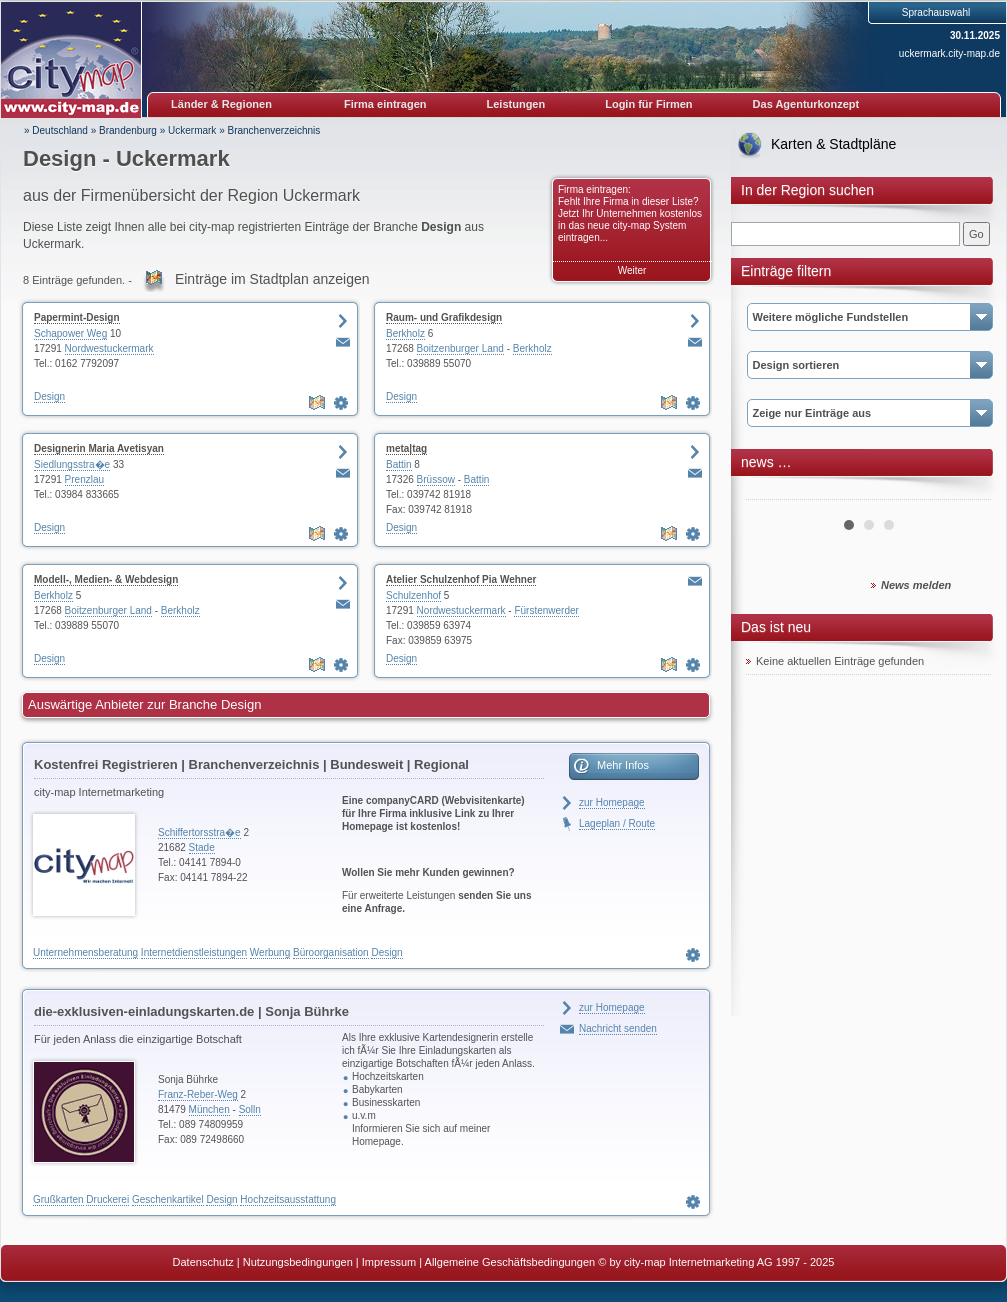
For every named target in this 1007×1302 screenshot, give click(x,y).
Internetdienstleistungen (194, 952)
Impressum (389, 1262)
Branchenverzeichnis (273, 130)
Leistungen (516, 104)
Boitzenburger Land (460, 348)
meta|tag (406, 448)
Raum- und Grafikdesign (444, 317)
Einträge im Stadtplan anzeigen (272, 279)
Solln (250, 1109)
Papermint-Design (77, 317)
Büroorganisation (331, 952)
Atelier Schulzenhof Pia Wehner (461, 579)
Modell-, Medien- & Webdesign (106, 579)
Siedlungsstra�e (72, 464)
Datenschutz (203, 1262)
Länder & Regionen (221, 104)
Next (965, 492)
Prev (772, 492)
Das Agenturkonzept (806, 104)
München (209, 1109)
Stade (202, 847)
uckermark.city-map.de (949, 53)
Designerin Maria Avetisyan (99, 448)
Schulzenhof (413, 595)
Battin (399, 464)
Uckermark (192, 130)
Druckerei (107, 1199)
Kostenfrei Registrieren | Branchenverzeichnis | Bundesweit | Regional (251, 764)
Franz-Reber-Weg (198, 1094)
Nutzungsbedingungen (298, 1262)
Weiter (632, 270)
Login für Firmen (648, 104)
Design (49, 396)
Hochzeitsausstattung (288, 1199)
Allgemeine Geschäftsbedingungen (510, 1262)
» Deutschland (56, 130)
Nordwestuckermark (109, 348)
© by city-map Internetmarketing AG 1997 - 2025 (716, 1262)
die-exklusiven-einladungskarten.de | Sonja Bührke (191, 1011)
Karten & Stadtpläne (833, 144)
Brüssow (436, 479)
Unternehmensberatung (85, 952)
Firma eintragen (385, 104)
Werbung (270, 952)
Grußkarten (58, 1199)
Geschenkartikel (168, 1199)
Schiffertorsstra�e (199, 832)
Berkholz (405, 333)
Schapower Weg (70, 333)
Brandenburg (128, 130)
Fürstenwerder (546, 610)
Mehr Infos (623, 765)
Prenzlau (84, 479)
